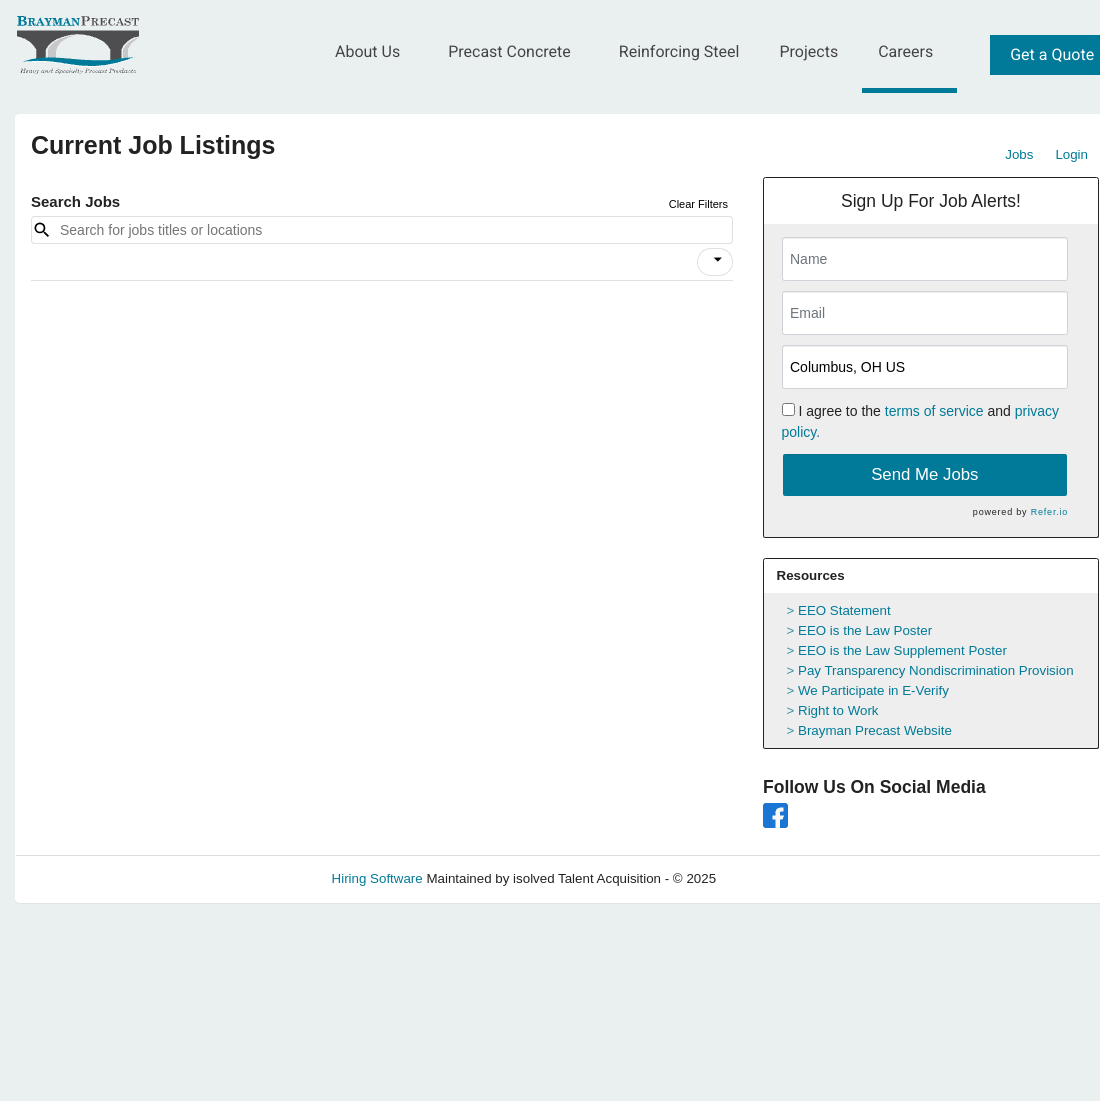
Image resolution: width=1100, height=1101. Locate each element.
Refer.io (1049, 512)
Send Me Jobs (924, 474)
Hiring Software (377, 878)
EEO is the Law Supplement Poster (902, 650)
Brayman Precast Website (875, 730)
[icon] (718, 260)
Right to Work (838, 710)
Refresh (775, 878)
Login (1071, 154)
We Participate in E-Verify (873, 690)
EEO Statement (844, 610)
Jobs (1019, 154)
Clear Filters (698, 204)
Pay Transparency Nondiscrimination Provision (936, 670)
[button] (715, 262)
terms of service (934, 411)
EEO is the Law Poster (865, 630)
